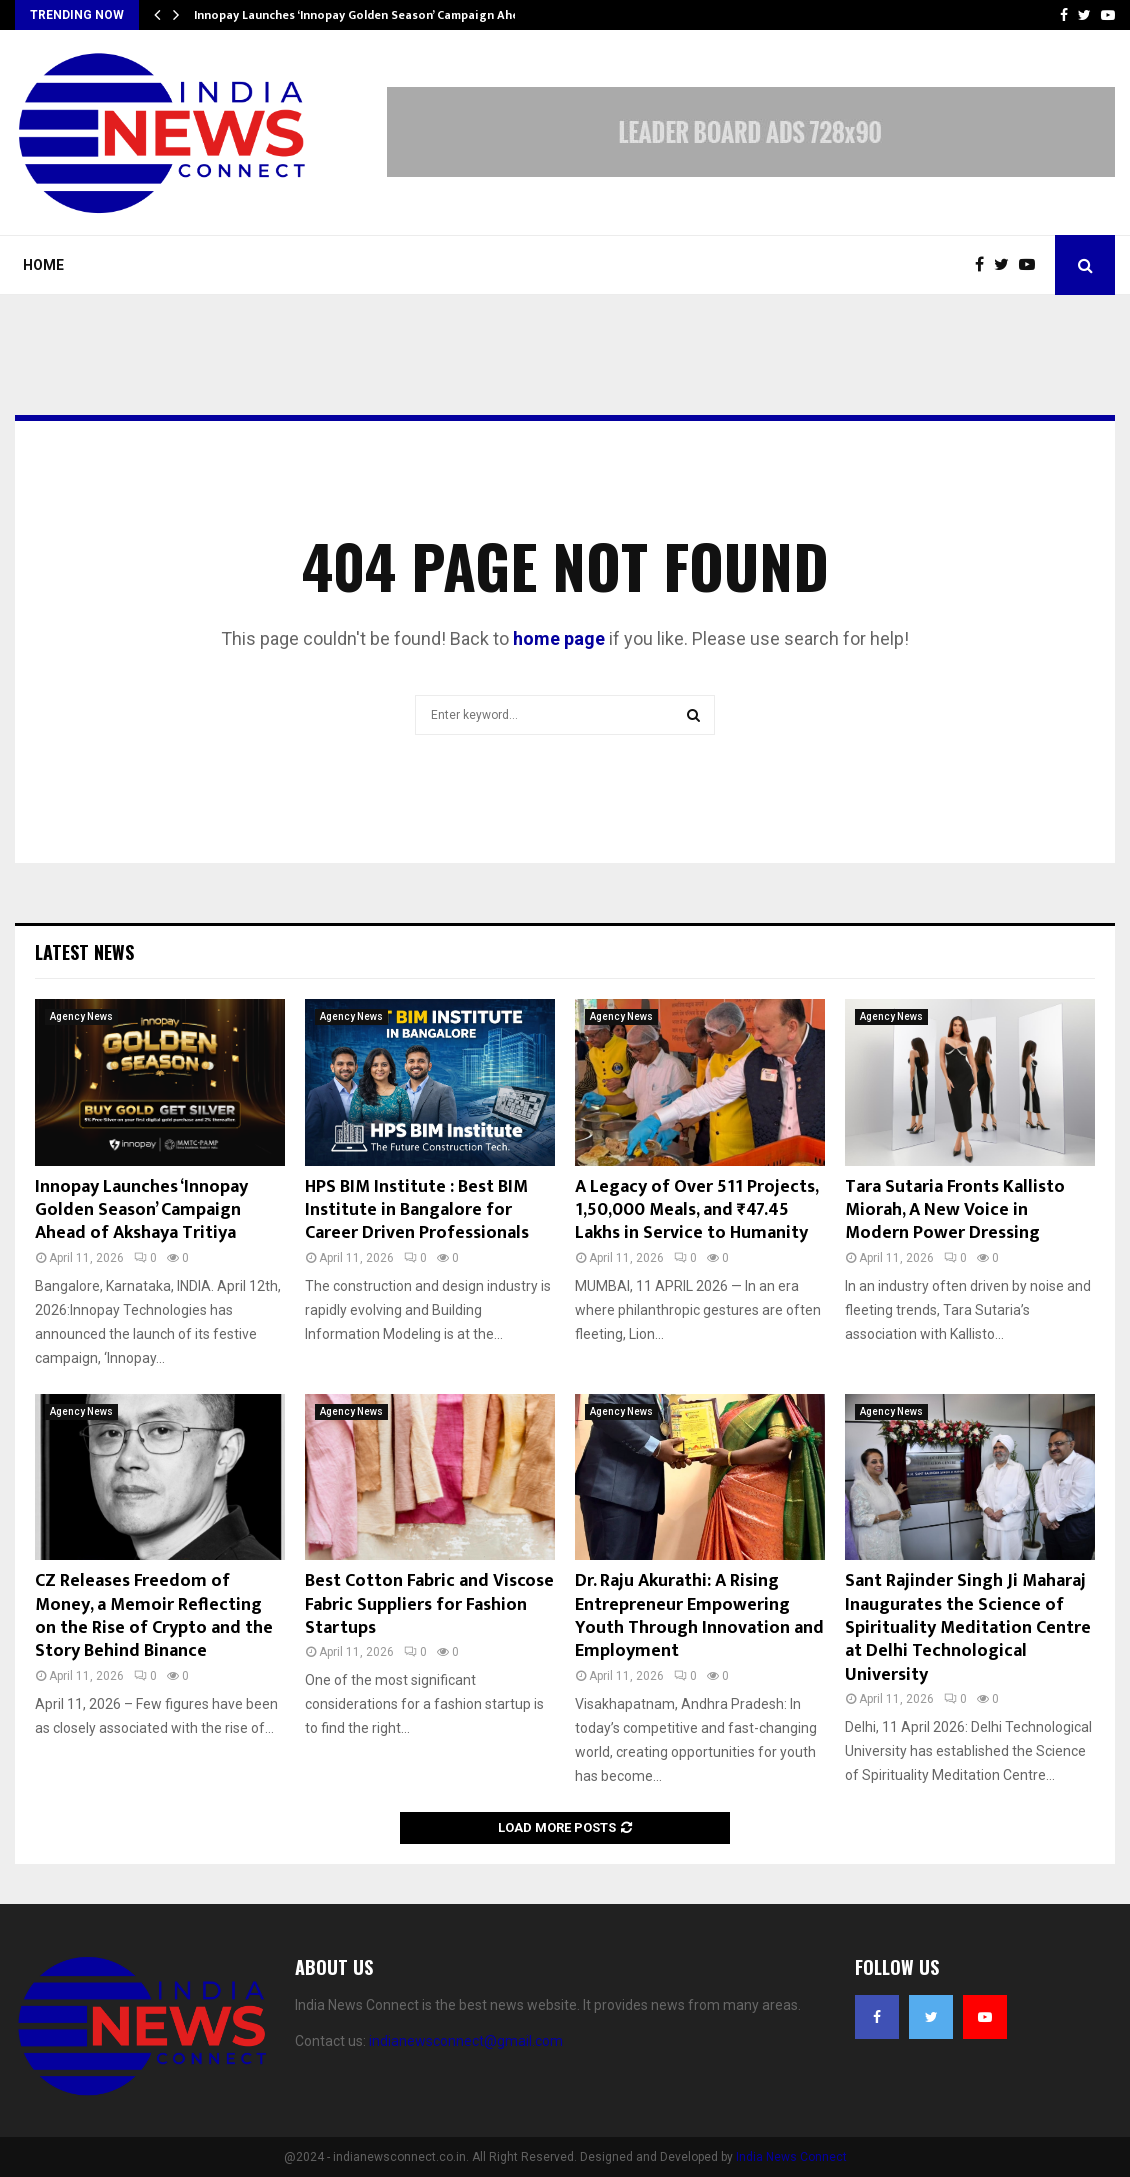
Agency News (81, 1016)
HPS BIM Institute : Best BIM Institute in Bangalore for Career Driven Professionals (417, 1210)
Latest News (84, 952)
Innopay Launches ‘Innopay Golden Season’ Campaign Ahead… (368, 15)
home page (559, 638)
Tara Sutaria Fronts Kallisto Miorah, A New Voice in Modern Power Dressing (955, 1210)
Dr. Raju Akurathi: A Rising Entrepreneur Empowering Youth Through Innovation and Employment (699, 1616)
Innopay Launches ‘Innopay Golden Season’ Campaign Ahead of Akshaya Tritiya (141, 1210)
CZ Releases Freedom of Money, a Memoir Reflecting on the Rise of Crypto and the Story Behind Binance (154, 1616)
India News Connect (791, 2157)
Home (43, 265)
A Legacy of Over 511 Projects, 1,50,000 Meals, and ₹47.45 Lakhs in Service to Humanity (696, 1210)
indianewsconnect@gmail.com (466, 2041)
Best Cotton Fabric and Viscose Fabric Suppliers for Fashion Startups (429, 1604)
